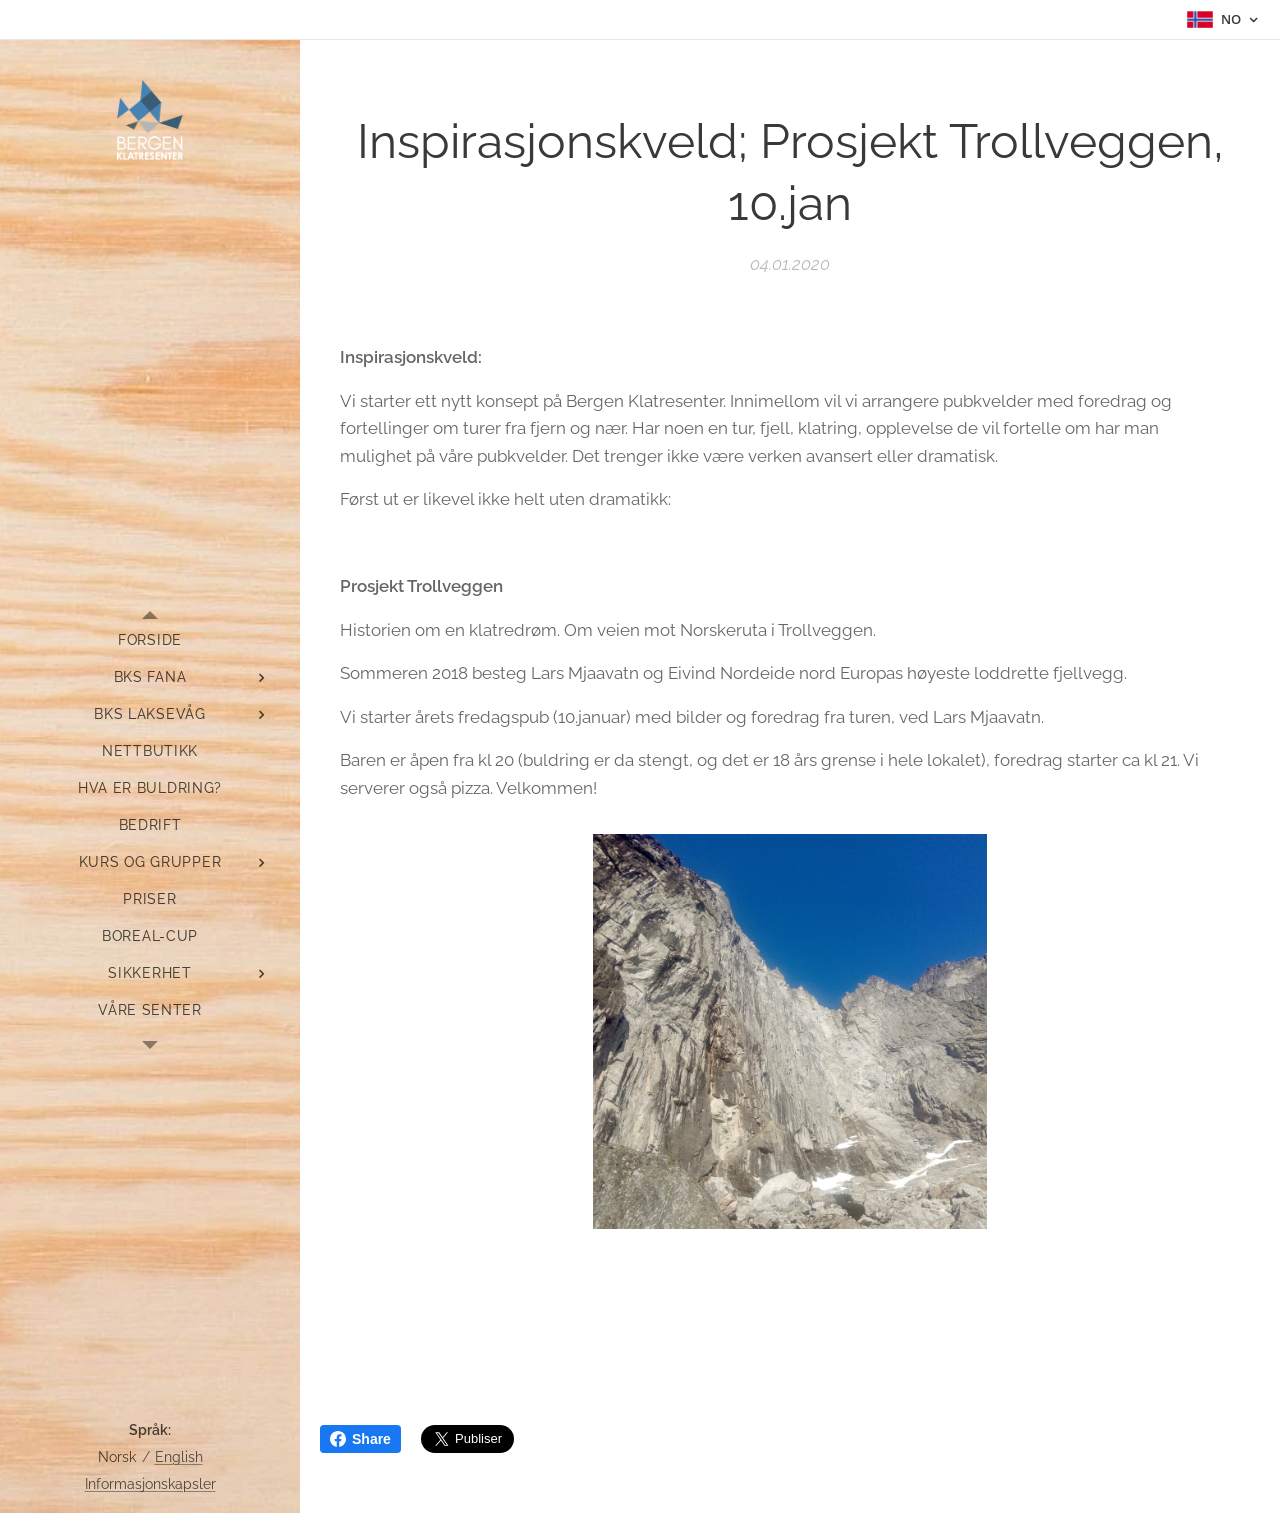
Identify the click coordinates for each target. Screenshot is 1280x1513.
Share (360, 1439)
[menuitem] (150, 640)
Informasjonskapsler (150, 1484)
